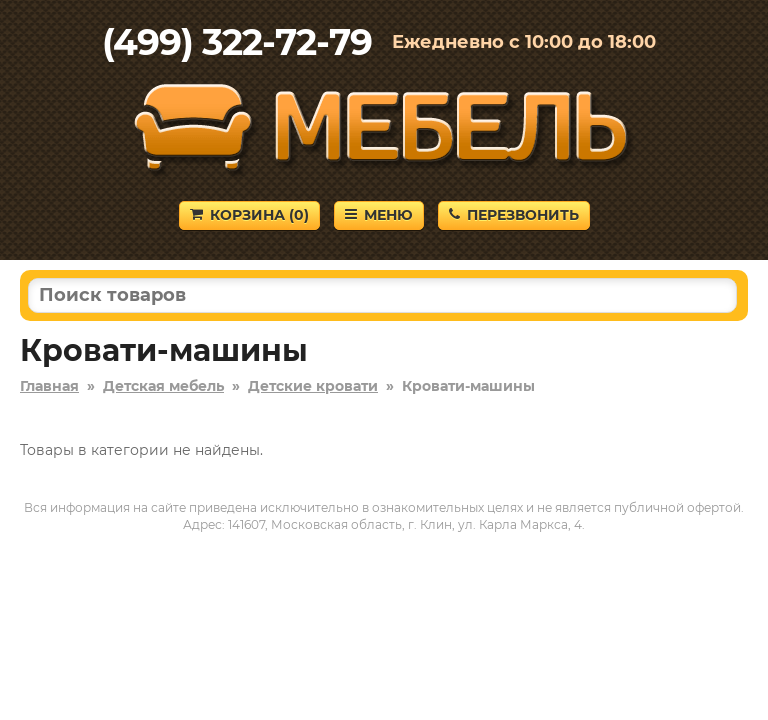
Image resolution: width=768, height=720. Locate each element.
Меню (379, 215)
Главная (49, 386)
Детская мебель (163, 386)
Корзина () (249, 215)
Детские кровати (313, 386)
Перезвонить (514, 215)
